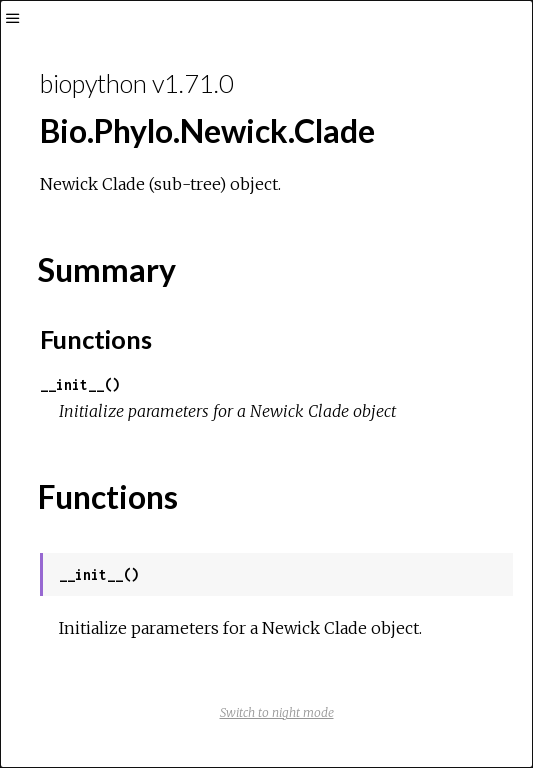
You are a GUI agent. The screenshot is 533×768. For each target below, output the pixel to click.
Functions (96, 339)
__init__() (80, 384)
